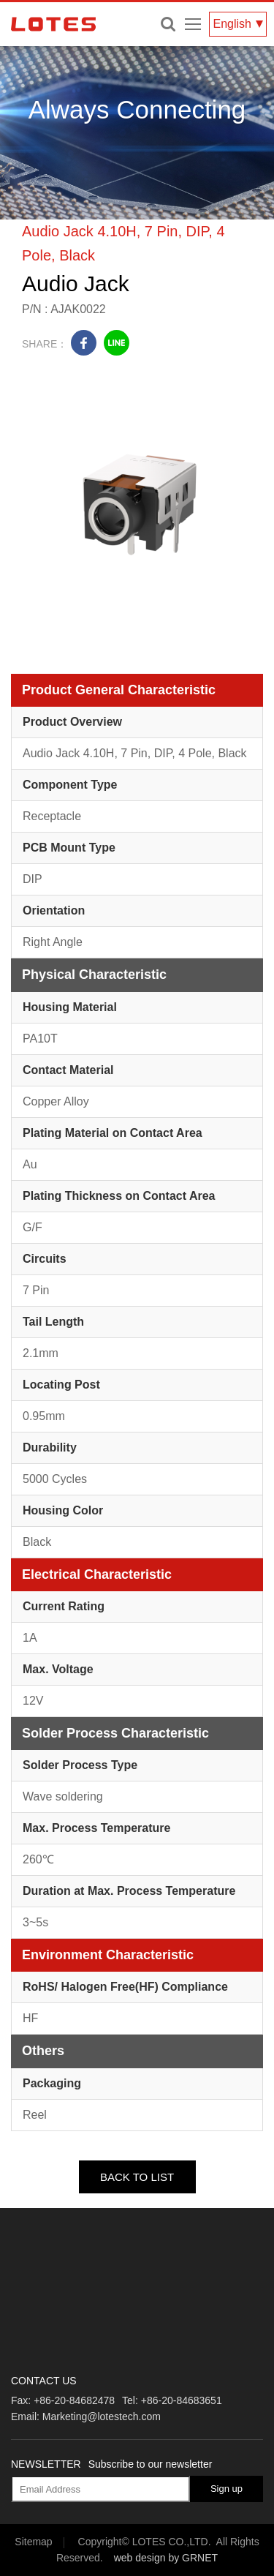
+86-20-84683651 (181, 2400)
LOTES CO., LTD (53, 24)
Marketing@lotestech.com (101, 2416)
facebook (83, 343)
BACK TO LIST (137, 2177)
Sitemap (33, 2541)
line (116, 343)
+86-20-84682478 (74, 2400)
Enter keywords (168, 24)
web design (140, 2558)
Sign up (226, 2488)
